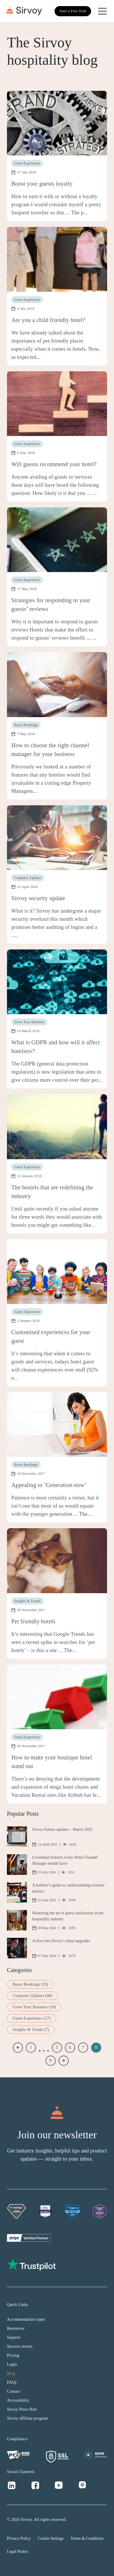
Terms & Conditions (87, 2538)
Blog (11, 2373)
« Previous (18, 2048)
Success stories (20, 2346)
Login (12, 2364)
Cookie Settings (51, 2538)
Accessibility (18, 2400)
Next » (64, 2061)
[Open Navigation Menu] (102, 11)
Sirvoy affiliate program (27, 2418)
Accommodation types (26, 2319)
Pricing (13, 2355)
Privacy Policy (19, 2538)
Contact (13, 2391)
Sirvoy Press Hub (22, 2409)
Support (13, 2337)
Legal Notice (17, 2551)
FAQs (12, 2382)
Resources (15, 2328)
